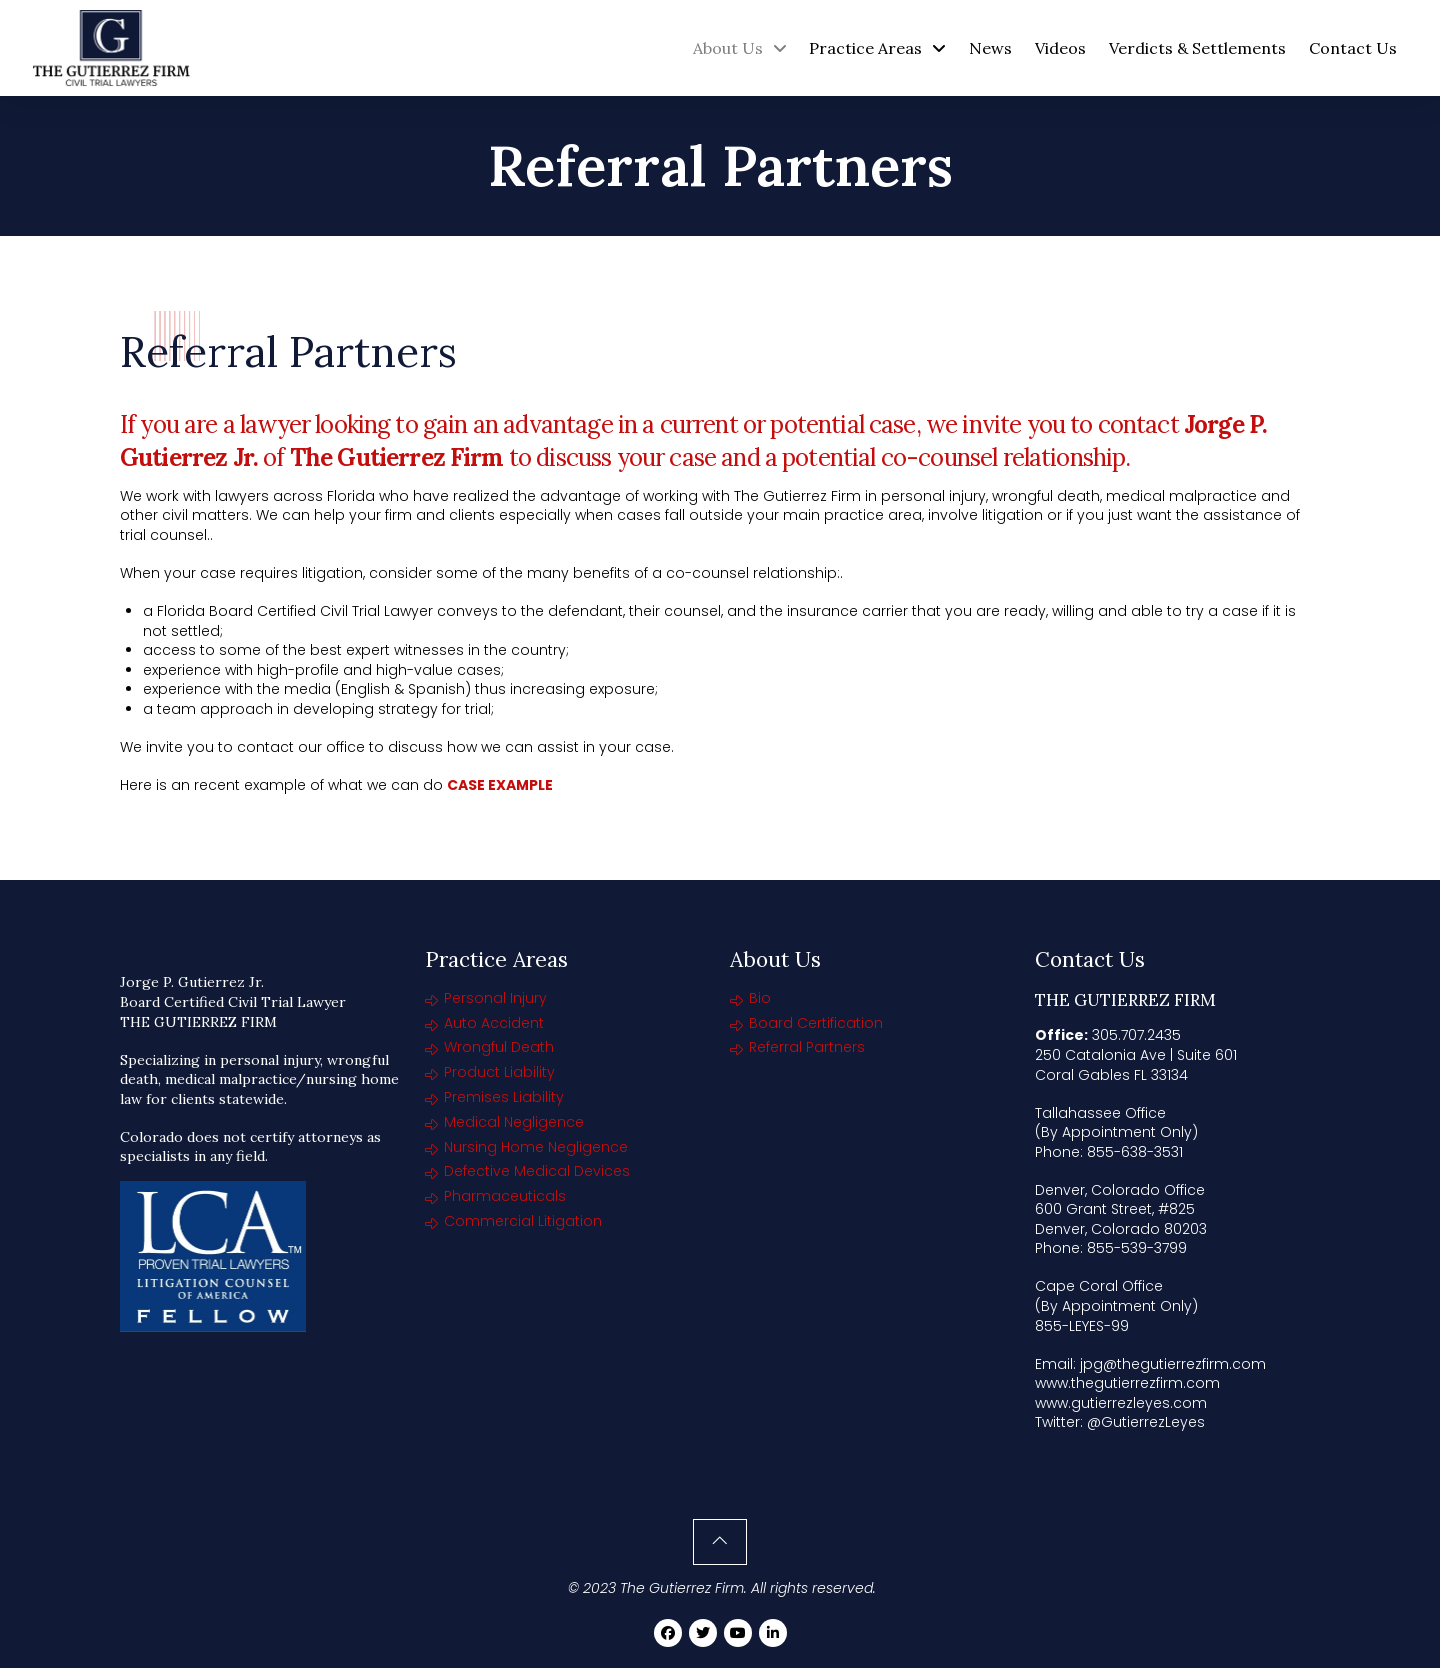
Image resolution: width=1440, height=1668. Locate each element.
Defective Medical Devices (537, 1171)
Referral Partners (807, 1047)
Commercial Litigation (523, 1221)
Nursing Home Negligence (536, 1147)
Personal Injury (495, 998)
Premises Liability (504, 1097)
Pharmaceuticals (505, 1196)
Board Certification (816, 1023)
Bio (760, 998)
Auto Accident (494, 1023)
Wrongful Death (499, 1047)
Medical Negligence (514, 1122)
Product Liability (499, 1072)
